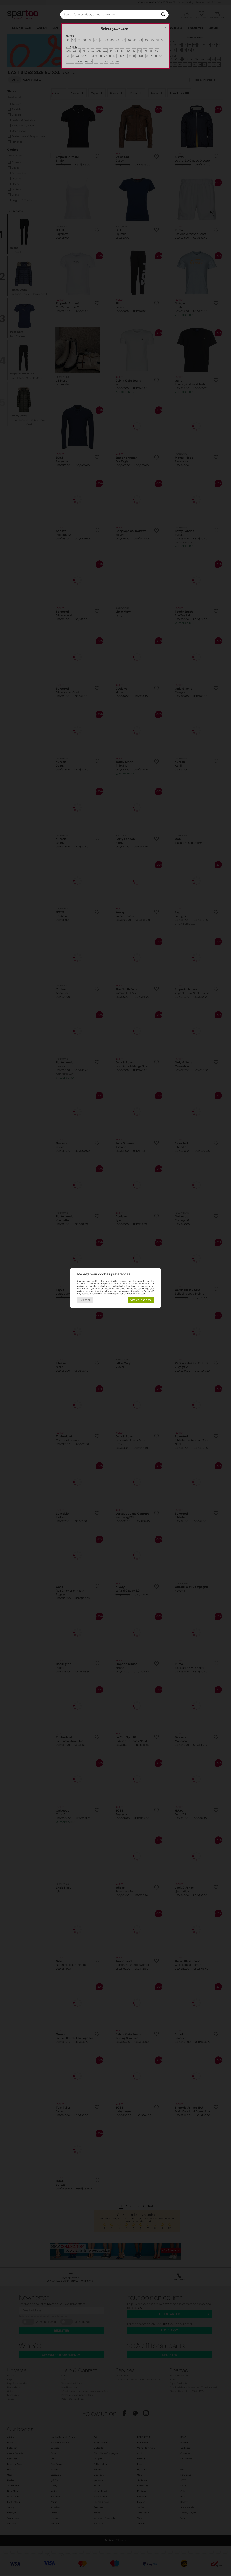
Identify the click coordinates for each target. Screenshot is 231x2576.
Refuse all (85, 1300)
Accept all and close (141, 1300)
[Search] (163, 14)
